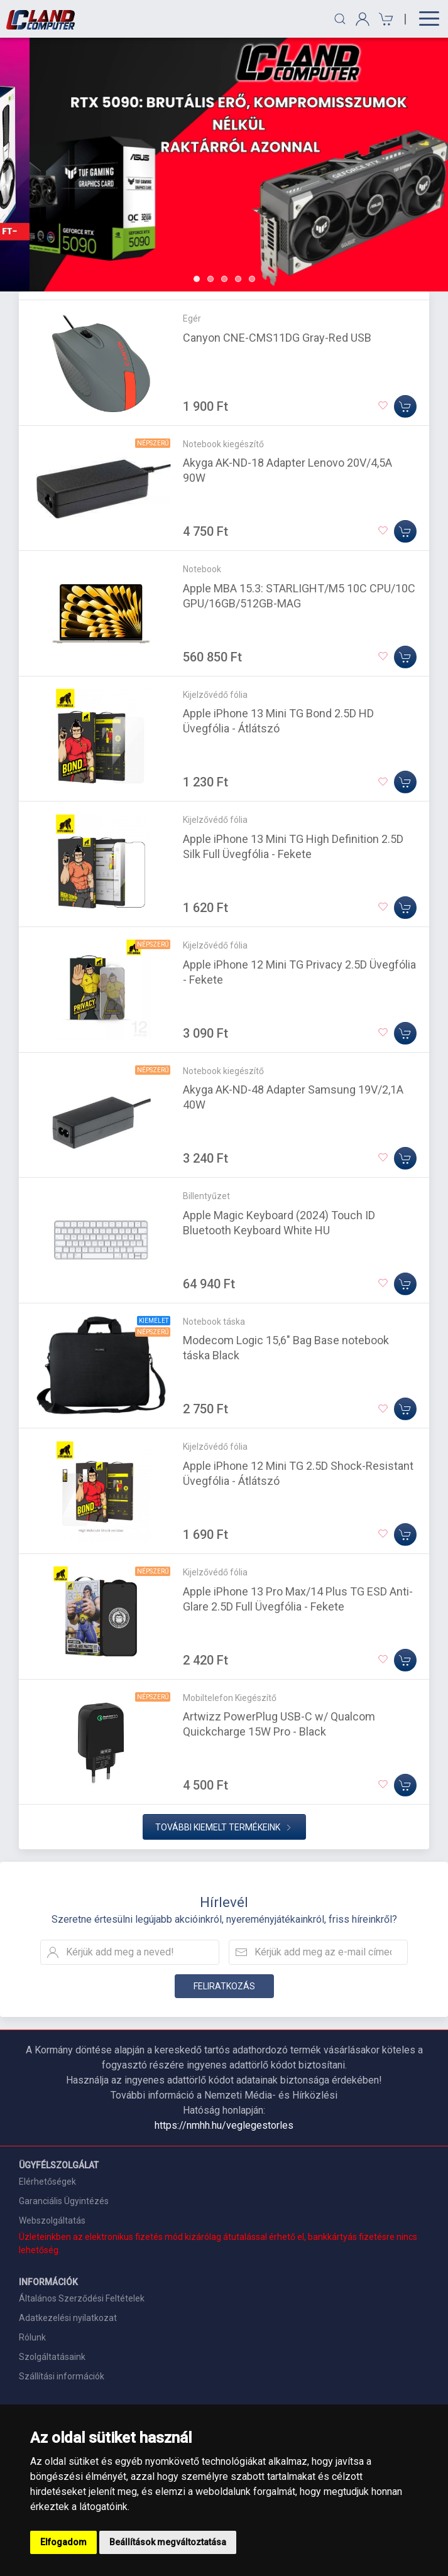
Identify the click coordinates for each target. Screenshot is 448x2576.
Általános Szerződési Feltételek (82, 2298)
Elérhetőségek (47, 2182)
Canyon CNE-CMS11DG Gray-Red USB (277, 337)
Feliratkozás (224, 1986)
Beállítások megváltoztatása (167, 2542)
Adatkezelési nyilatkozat (68, 2318)
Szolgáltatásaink (52, 2357)
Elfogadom (63, 2542)
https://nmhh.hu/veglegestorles (224, 2125)
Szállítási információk (61, 2376)
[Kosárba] (405, 406)
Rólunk (32, 2337)
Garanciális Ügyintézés (64, 2201)
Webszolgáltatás (52, 2220)
